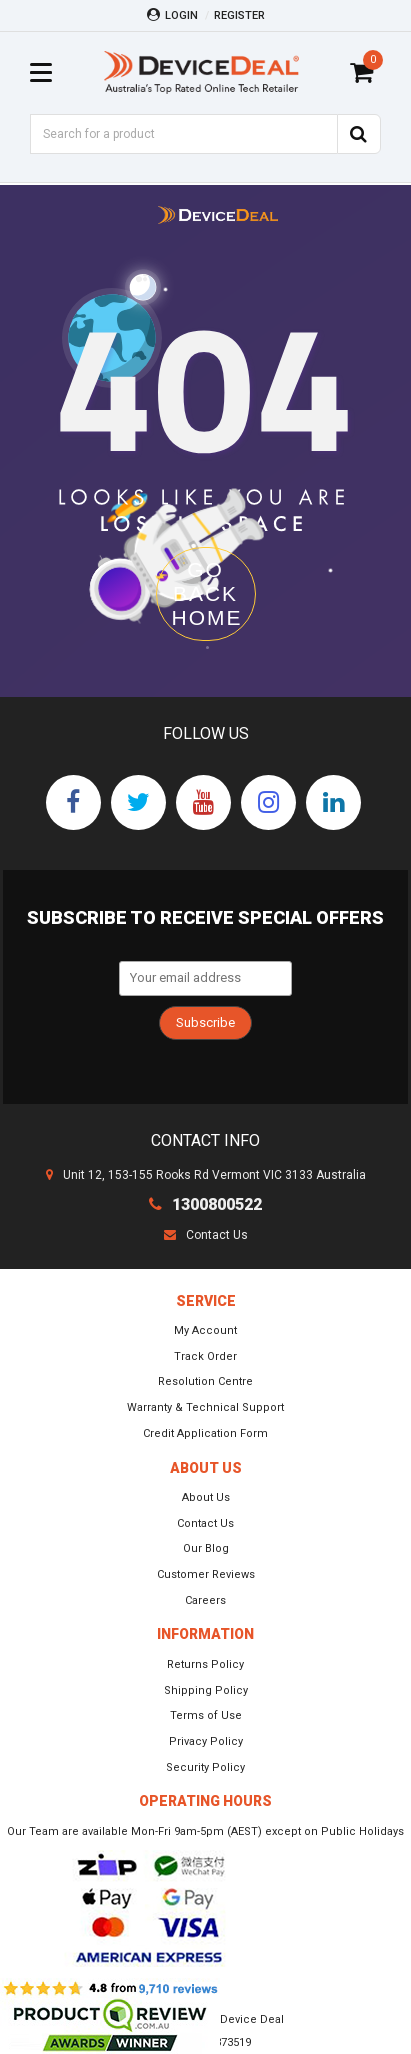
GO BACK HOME (207, 593)
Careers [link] (205, 1600)
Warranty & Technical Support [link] (205, 1407)
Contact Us (206, 1235)
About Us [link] (206, 1497)
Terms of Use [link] (206, 1715)
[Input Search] (183, 134)
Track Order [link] (205, 1356)
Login (172, 15)
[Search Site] (359, 134)
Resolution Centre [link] (205, 1381)
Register (239, 15)
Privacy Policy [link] (206, 1741)
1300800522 (205, 1204)
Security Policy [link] (205, 1767)
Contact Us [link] (205, 1523)
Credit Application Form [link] (205, 1433)
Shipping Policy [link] (206, 1690)
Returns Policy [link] (205, 1664)
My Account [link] (205, 1330)
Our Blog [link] (206, 1548)
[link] (73, 802)
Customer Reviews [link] (206, 1574)
